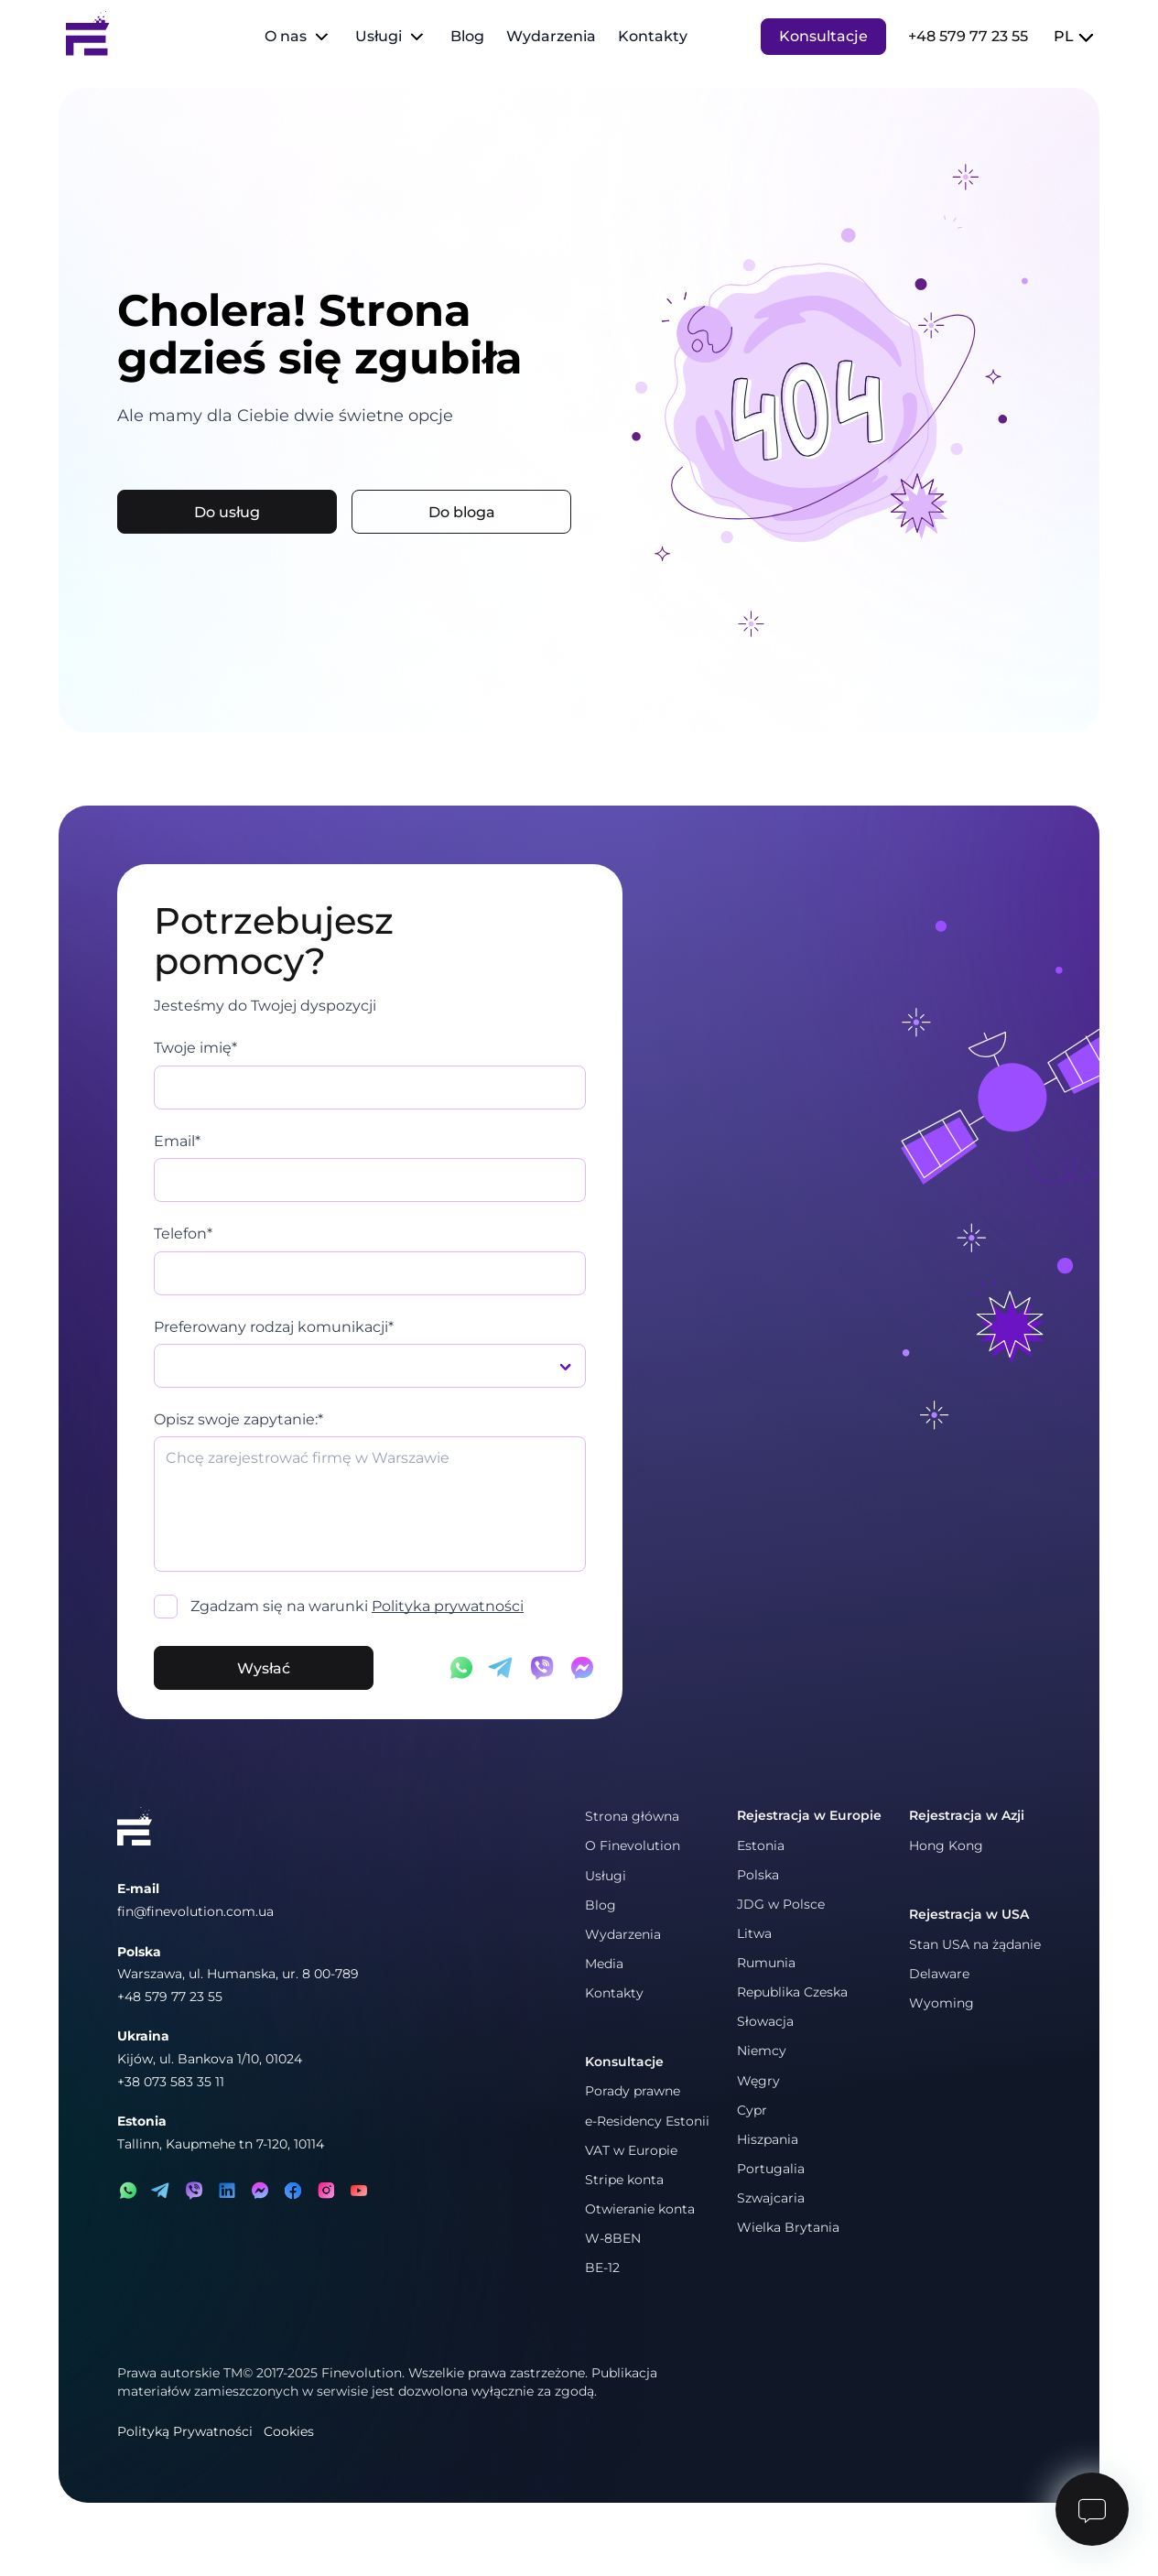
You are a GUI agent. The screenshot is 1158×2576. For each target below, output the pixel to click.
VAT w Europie (631, 2150)
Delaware (939, 1973)
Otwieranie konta (640, 2209)
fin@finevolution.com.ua (195, 1911)
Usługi (378, 36)
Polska (758, 1875)
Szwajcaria (771, 2198)
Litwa (754, 1933)
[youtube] (359, 2191)
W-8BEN (613, 2238)
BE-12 (602, 2267)
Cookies (289, 2431)
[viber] (194, 2191)
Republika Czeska (792, 1992)
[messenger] (260, 2191)
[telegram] (161, 2191)
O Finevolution (632, 1845)
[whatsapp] (128, 2191)
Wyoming (941, 2003)
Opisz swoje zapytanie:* (238, 1419)
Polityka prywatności (448, 1606)
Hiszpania (767, 2139)
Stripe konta (624, 2179)
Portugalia (771, 2168)
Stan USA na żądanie (975, 1944)
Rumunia (766, 1962)
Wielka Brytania (788, 2227)
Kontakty (652, 36)
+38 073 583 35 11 (170, 2081)
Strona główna (632, 1816)
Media (604, 1963)
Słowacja (765, 2021)
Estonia (761, 1845)
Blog (467, 36)
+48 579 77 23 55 (968, 36)
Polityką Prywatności (185, 2431)
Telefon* (183, 1233)
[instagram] (326, 2191)
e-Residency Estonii (647, 2121)
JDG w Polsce (781, 1904)
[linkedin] (227, 2191)
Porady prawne (632, 2091)
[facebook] (293, 2191)
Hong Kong (946, 1845)
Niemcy (761, 2050)
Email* (177, 1141)
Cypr (752, 2110)
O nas (286, 36)
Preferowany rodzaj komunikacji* (274, 1327)
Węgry (758, 2081)
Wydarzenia (551, 36)
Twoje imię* (195, 1047)
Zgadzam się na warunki (357, 1606)
